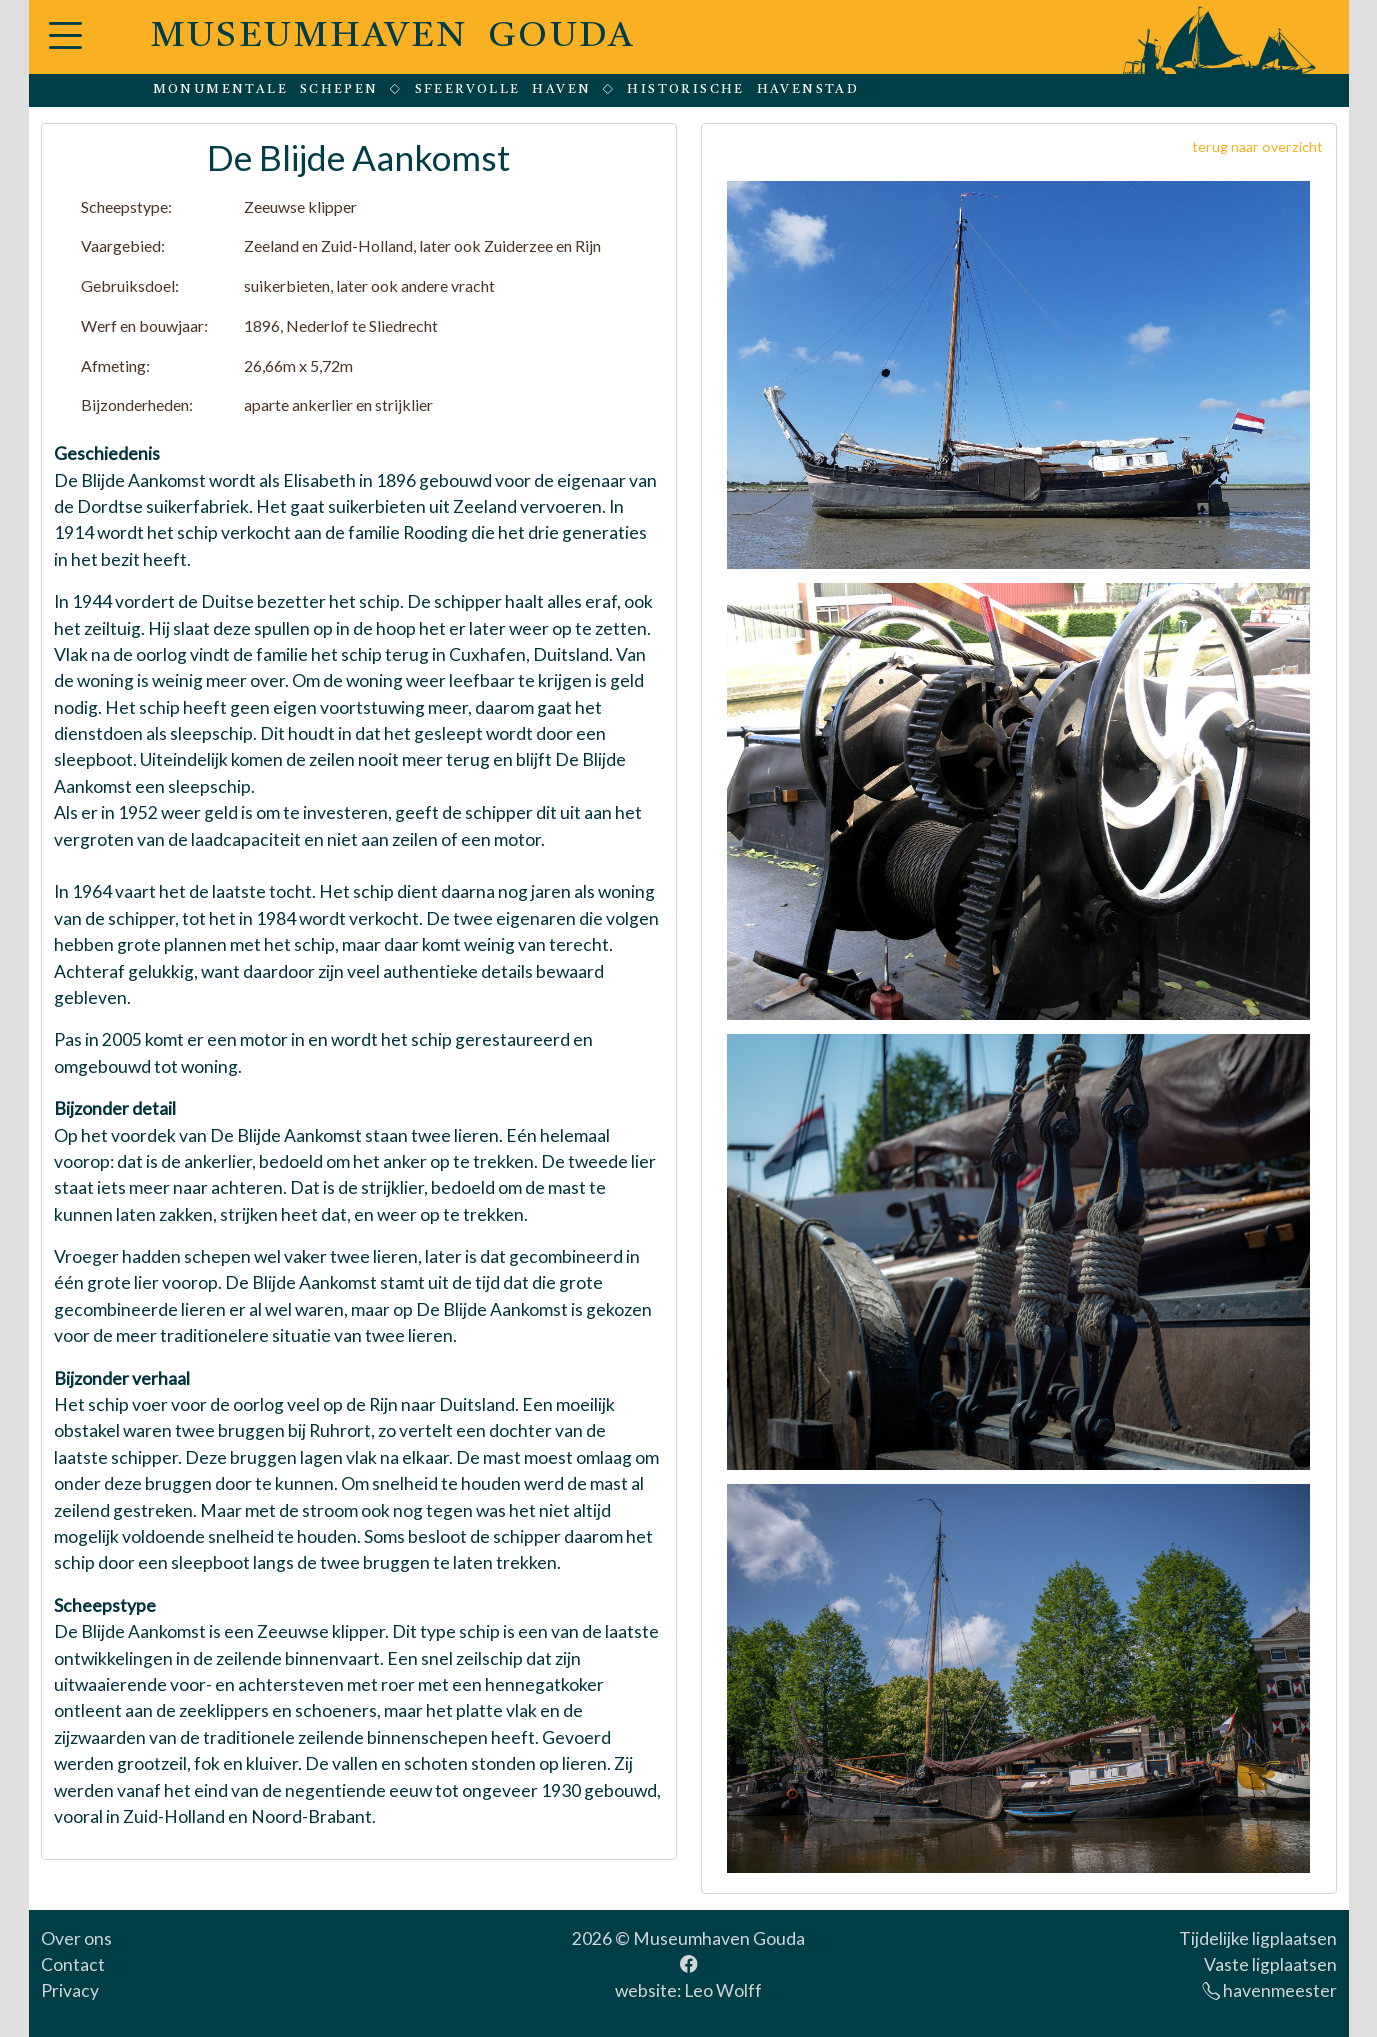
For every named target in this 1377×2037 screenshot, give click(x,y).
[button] (65, 47)
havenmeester (1269, 1990)
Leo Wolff (723, 1990)
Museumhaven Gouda (719, 1938)
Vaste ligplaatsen (1270, 1964)
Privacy (70, 1990)
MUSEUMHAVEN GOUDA (393, 37)
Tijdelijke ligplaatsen (1258, 1938)
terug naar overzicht (1257, 146)
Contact (73, 1964)
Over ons (76, 1938)
